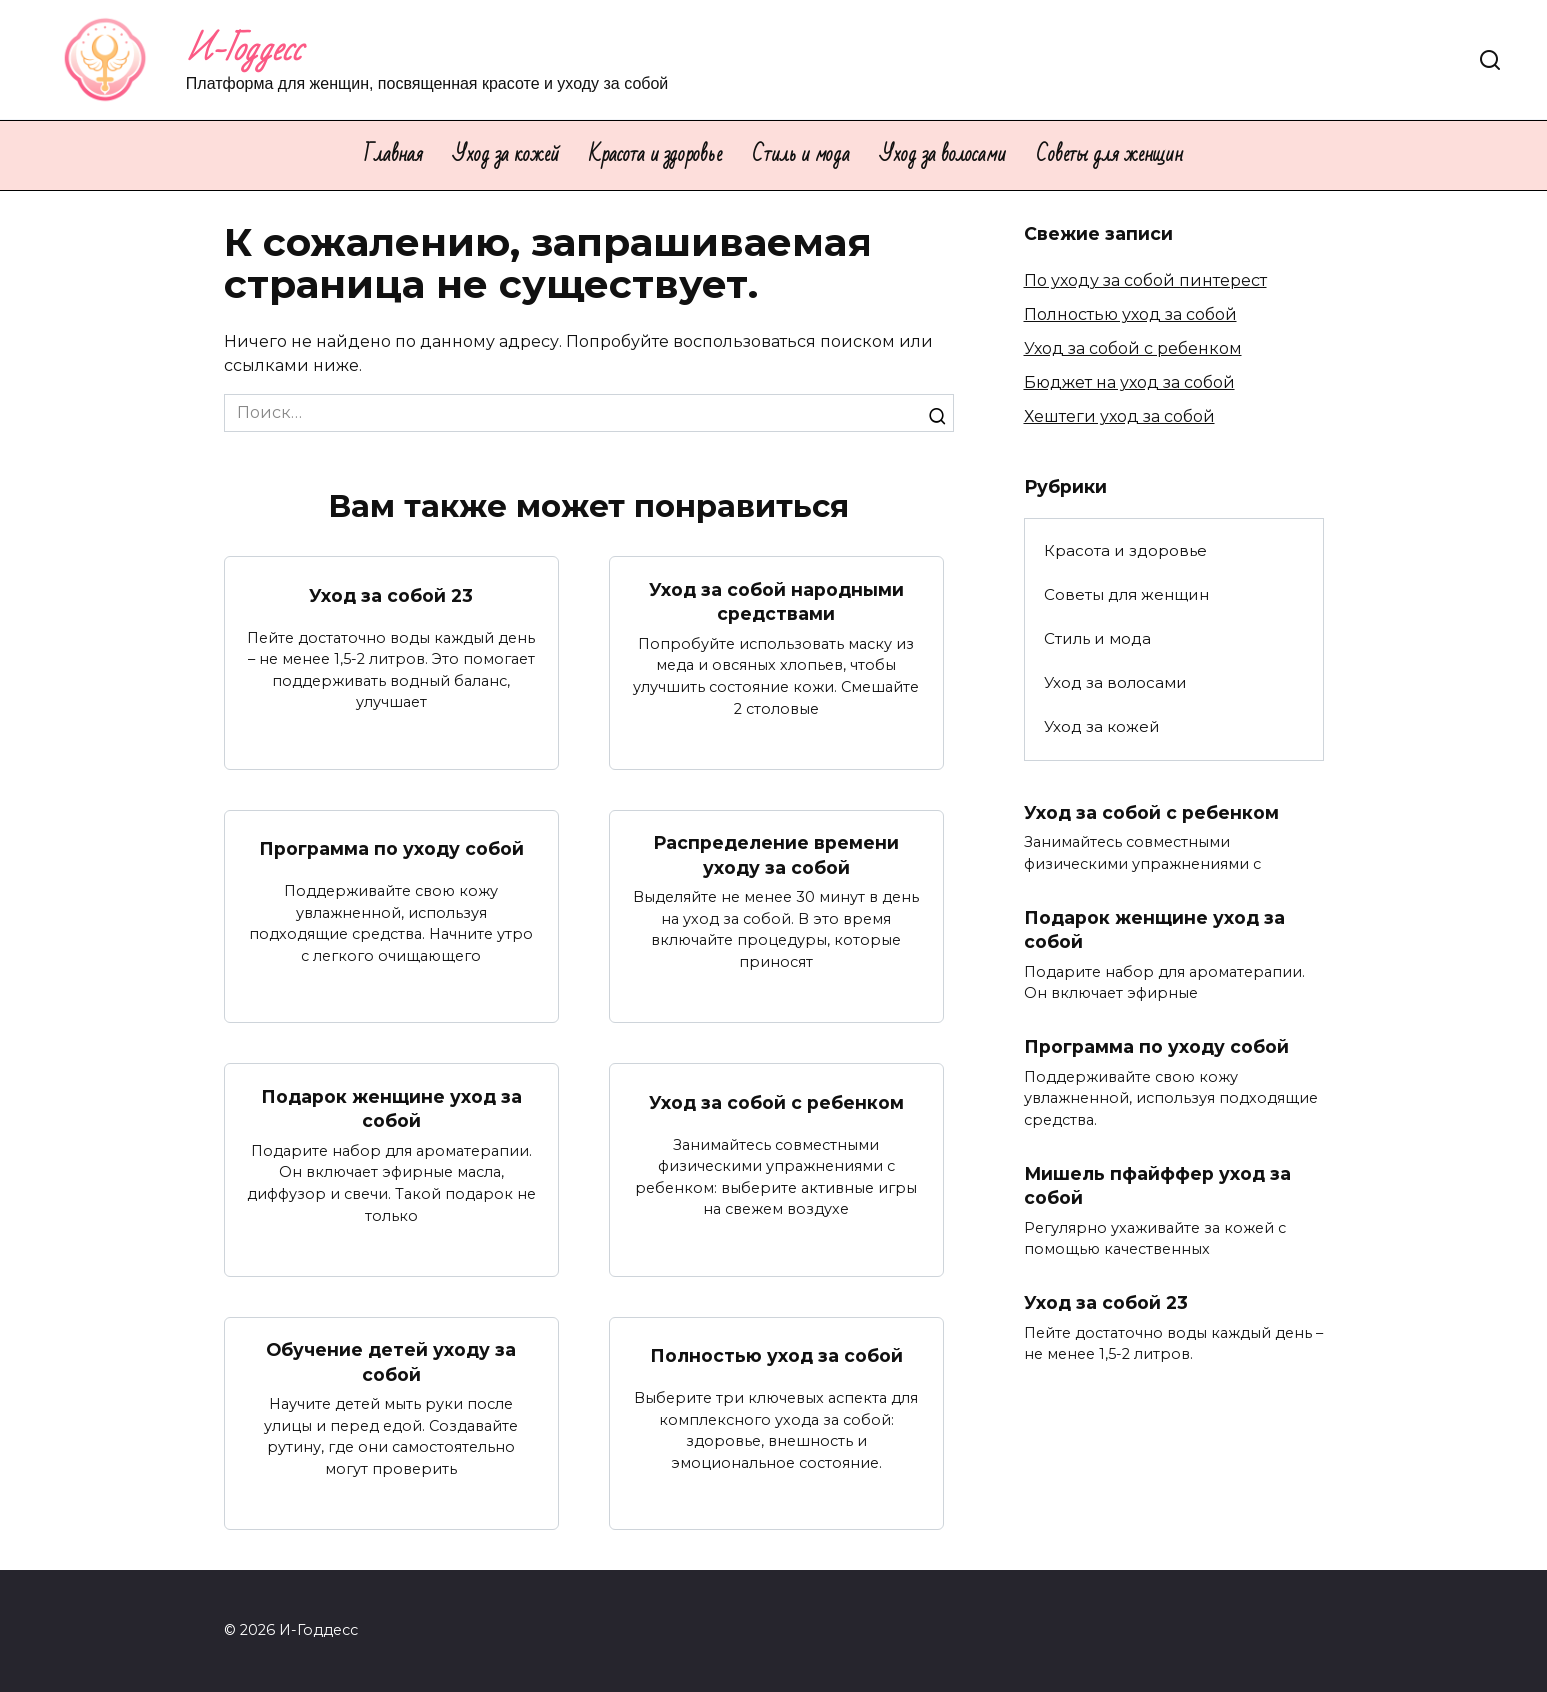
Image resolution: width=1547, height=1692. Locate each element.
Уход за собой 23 (391, 595)
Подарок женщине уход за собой (391, 1109)
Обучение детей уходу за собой (391, 1362)
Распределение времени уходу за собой (776, 855)
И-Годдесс (244, 49)
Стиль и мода (801, 154)
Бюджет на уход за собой (1129, 382)
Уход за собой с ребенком (776, 1102)
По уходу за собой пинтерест (1145, 280)
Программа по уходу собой (391, 848)
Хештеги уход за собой (1119, 416)
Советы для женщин (1109, 154)
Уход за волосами (943, 154)
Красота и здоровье (655, 154)
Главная (393, 154)
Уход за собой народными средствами (776, 601)
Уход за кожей (506, 154)
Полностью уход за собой (776, 1355)
